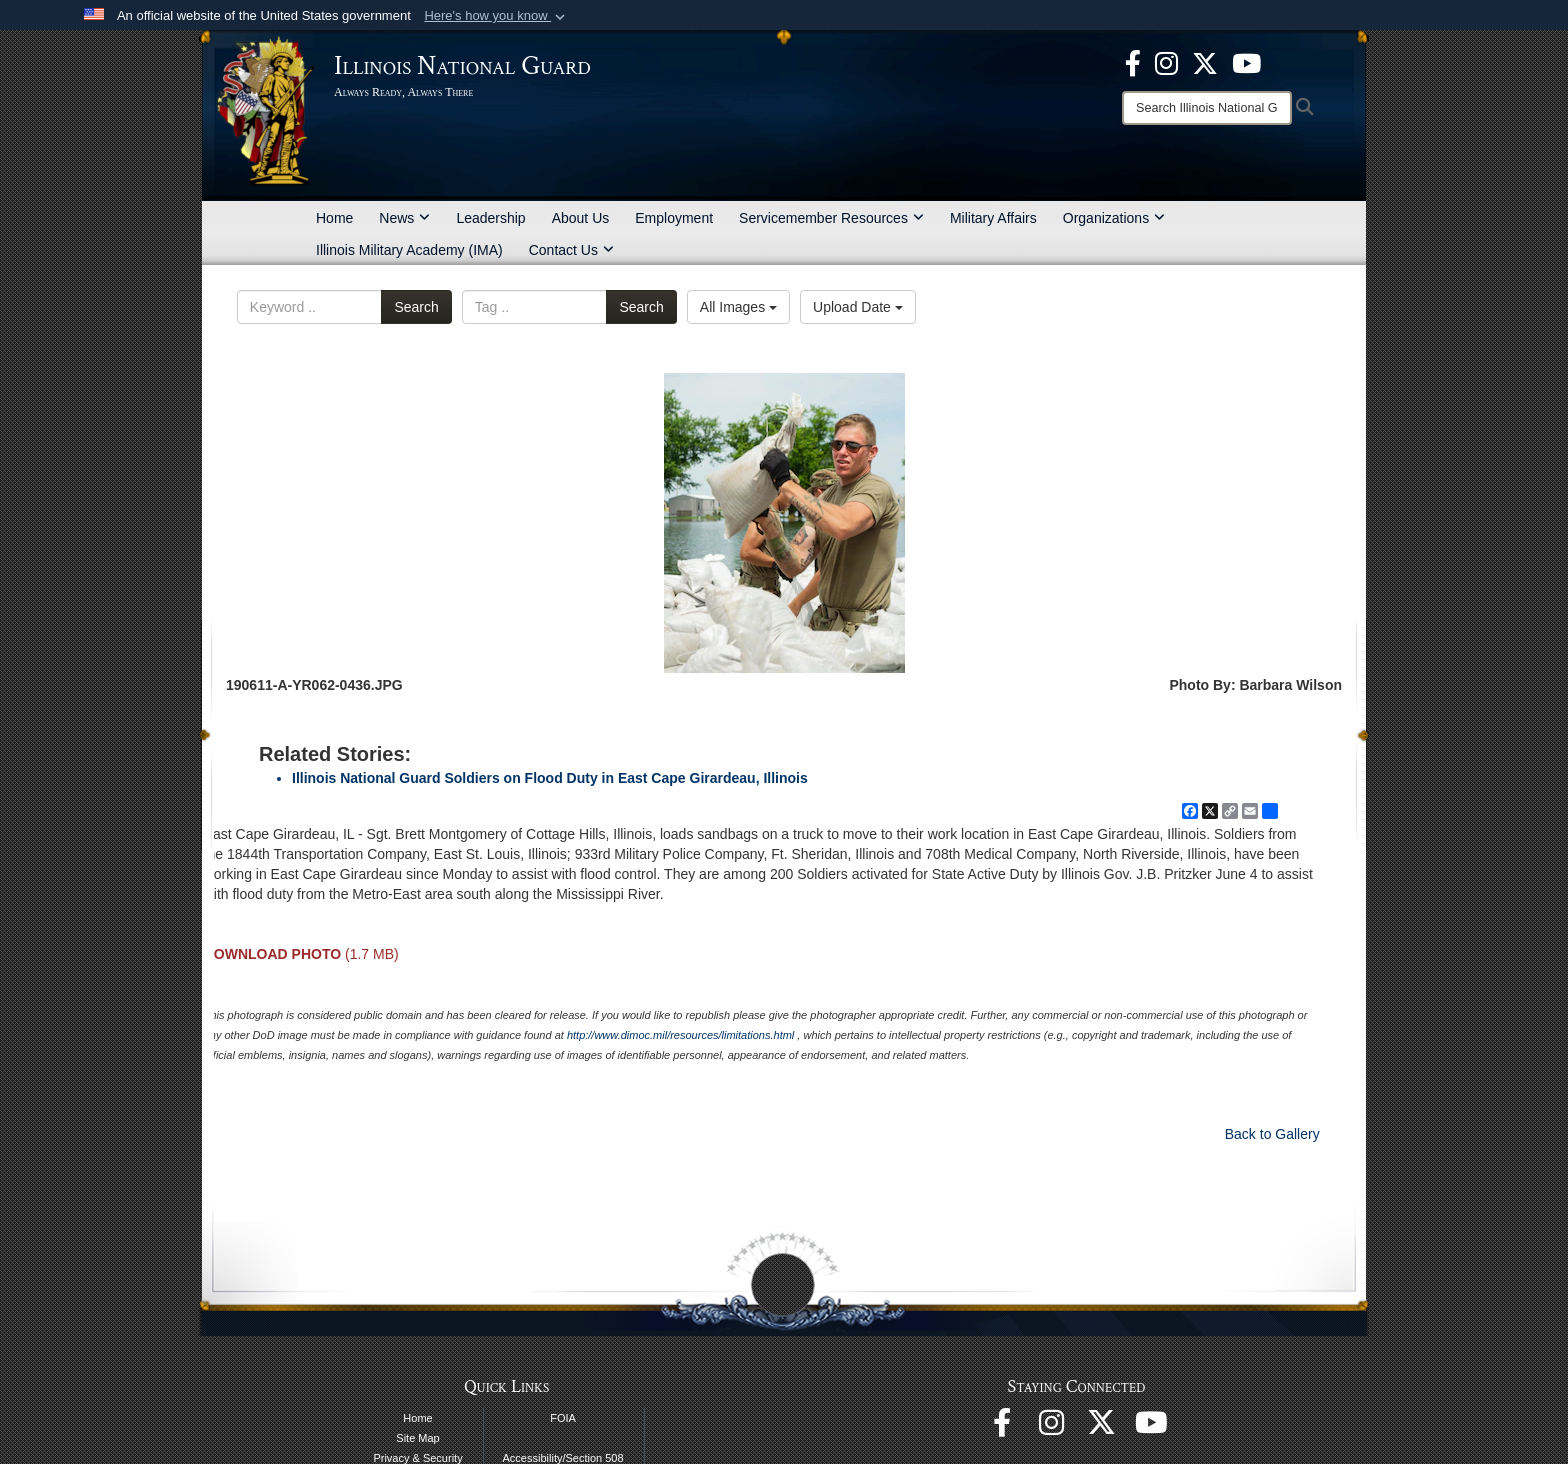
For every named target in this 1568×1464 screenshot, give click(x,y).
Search (416, 307)
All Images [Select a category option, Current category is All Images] (738, 307)
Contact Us (571, 250)
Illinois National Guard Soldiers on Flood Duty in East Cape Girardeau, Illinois (550, 778)
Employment (674, 218)
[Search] (1207, 108)
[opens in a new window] (1205, 62)
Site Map (417, 1438)
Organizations (1114, 218)
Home (334, 218)
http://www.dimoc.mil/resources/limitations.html (680, 1035)
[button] (496, 16)
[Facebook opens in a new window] (1133, 62)
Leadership (490, 218)
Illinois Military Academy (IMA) (409, 250)
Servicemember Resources (831, 218)
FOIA (563, 1418)
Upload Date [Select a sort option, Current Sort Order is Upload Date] (858, 307)
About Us (581, 218)
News (404, 218)
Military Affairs (993, 218)
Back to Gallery (1272, 1134)
